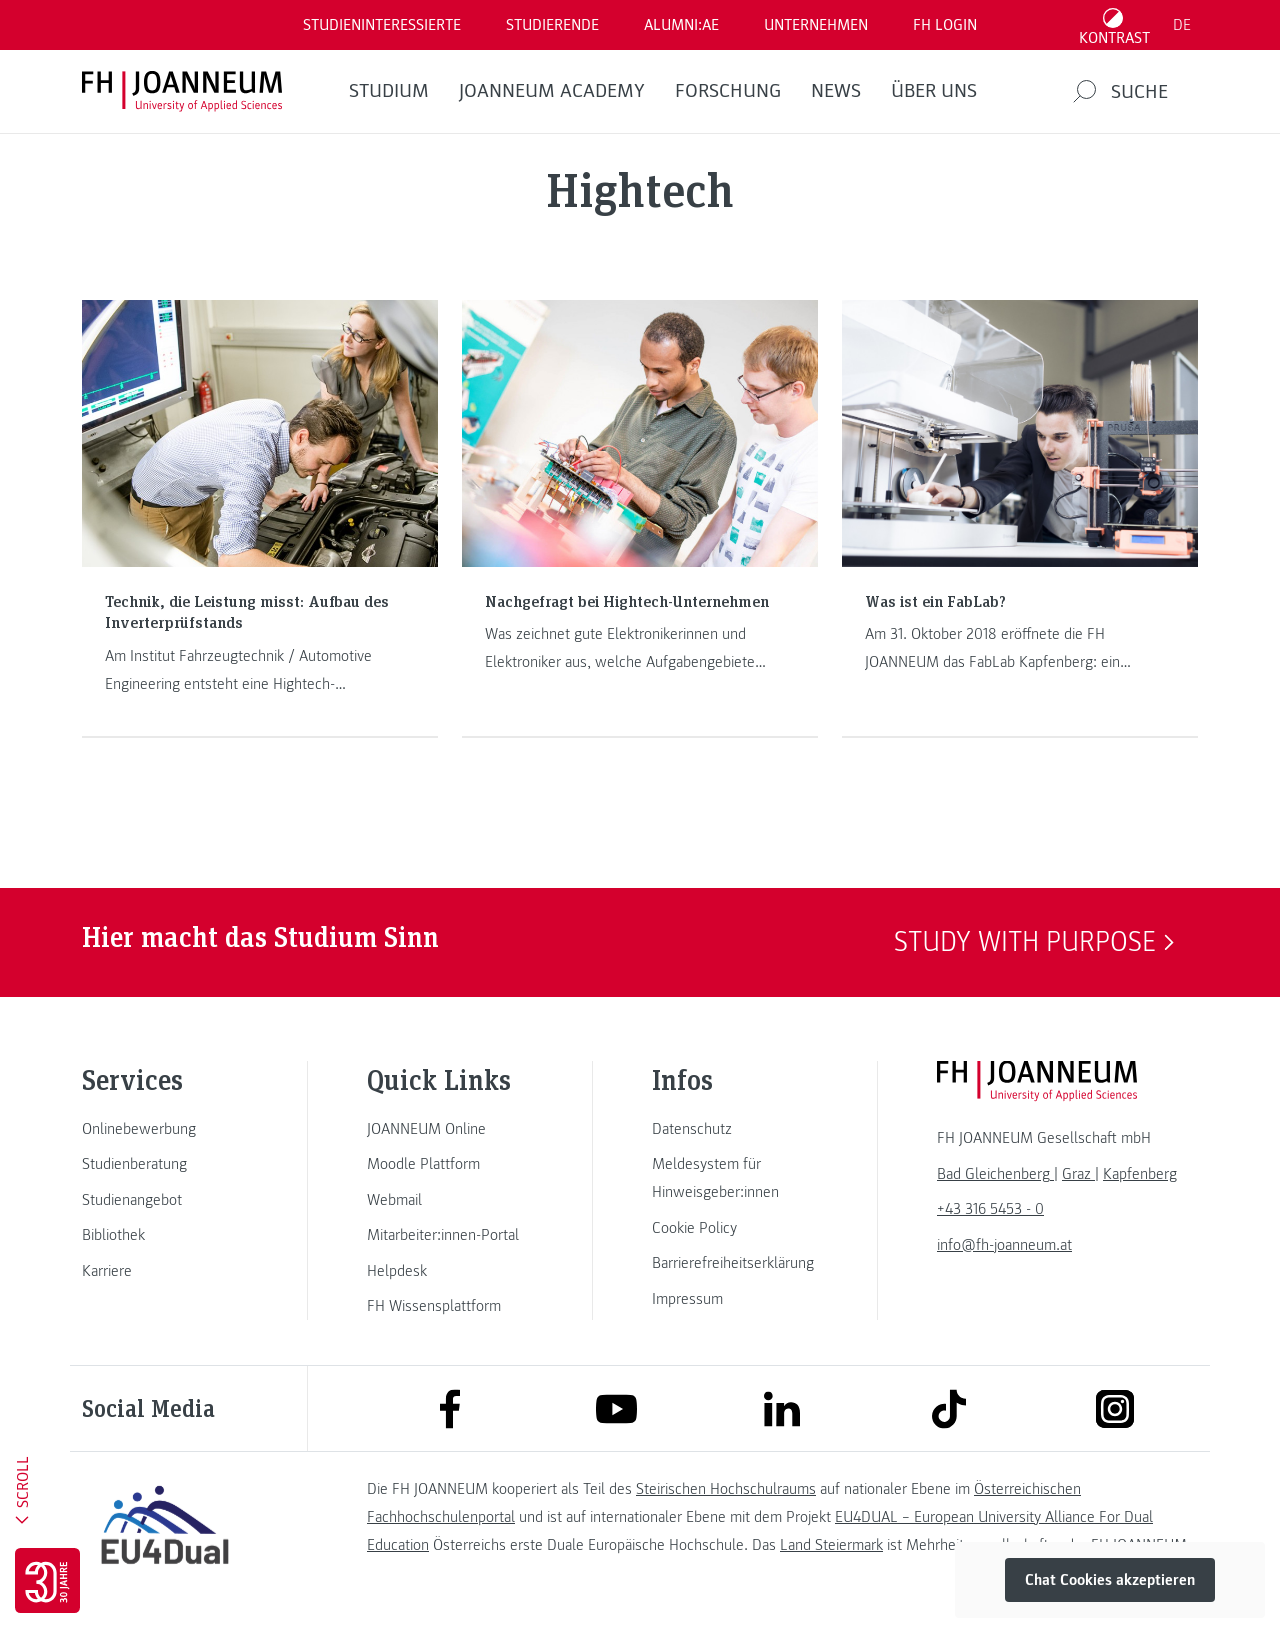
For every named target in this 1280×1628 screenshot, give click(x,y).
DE (1182, 25)
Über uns (934, 91)
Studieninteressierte (382, 25)
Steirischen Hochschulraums (726, 1489)
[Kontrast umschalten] (1115, 25)
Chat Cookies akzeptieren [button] (1110, 1580)
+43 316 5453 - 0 (990, 1209)
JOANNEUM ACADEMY (552, 91)
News (836, 91)
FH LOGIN (945, 25)
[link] (165, 1129)
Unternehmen (816, 25)
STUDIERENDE (552, 25)
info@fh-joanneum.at (1004, 1245)
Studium (389, 91)
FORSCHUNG (728, 91)
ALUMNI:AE (681, 25)
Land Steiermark (831, 1545)
